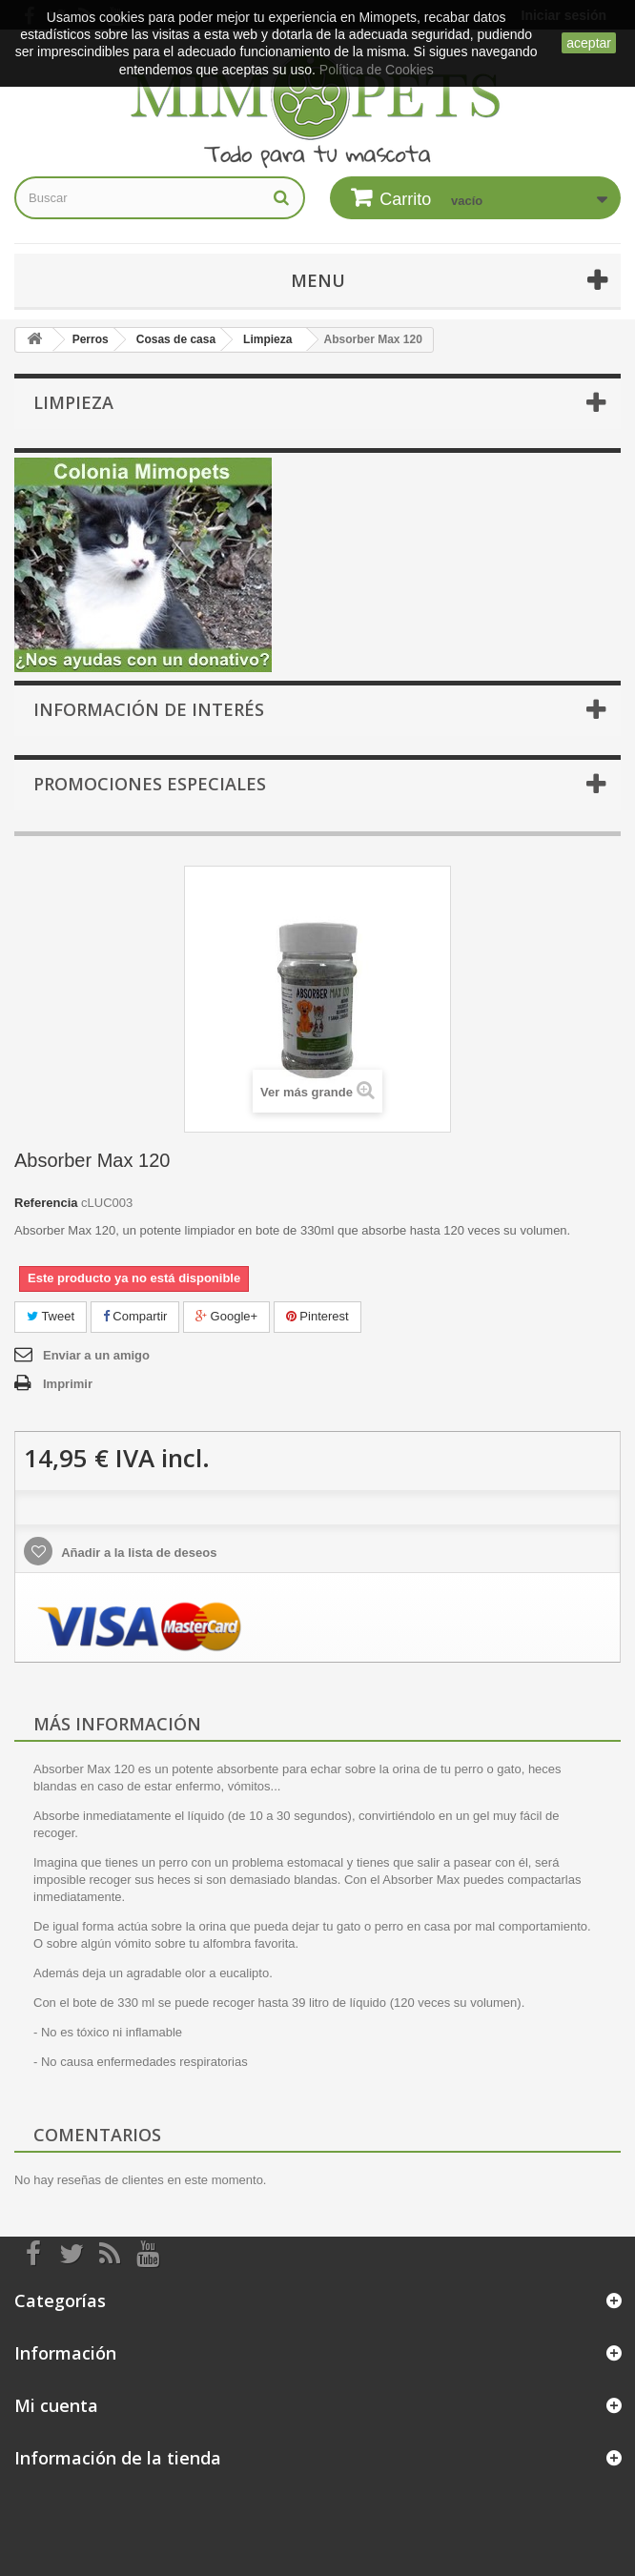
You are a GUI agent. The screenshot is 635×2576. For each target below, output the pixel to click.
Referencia (45, 1203)
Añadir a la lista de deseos (137, 1552)
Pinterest (317, 1316)
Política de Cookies (376, 69)
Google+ (226, 1316)
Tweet (50, 1316)
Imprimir (67, 1384)
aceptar (588, 43)
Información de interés (148, 709)
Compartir (135, 1316)
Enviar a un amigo (96, 1355)
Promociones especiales (149, 783)
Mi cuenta (56, 2405)
